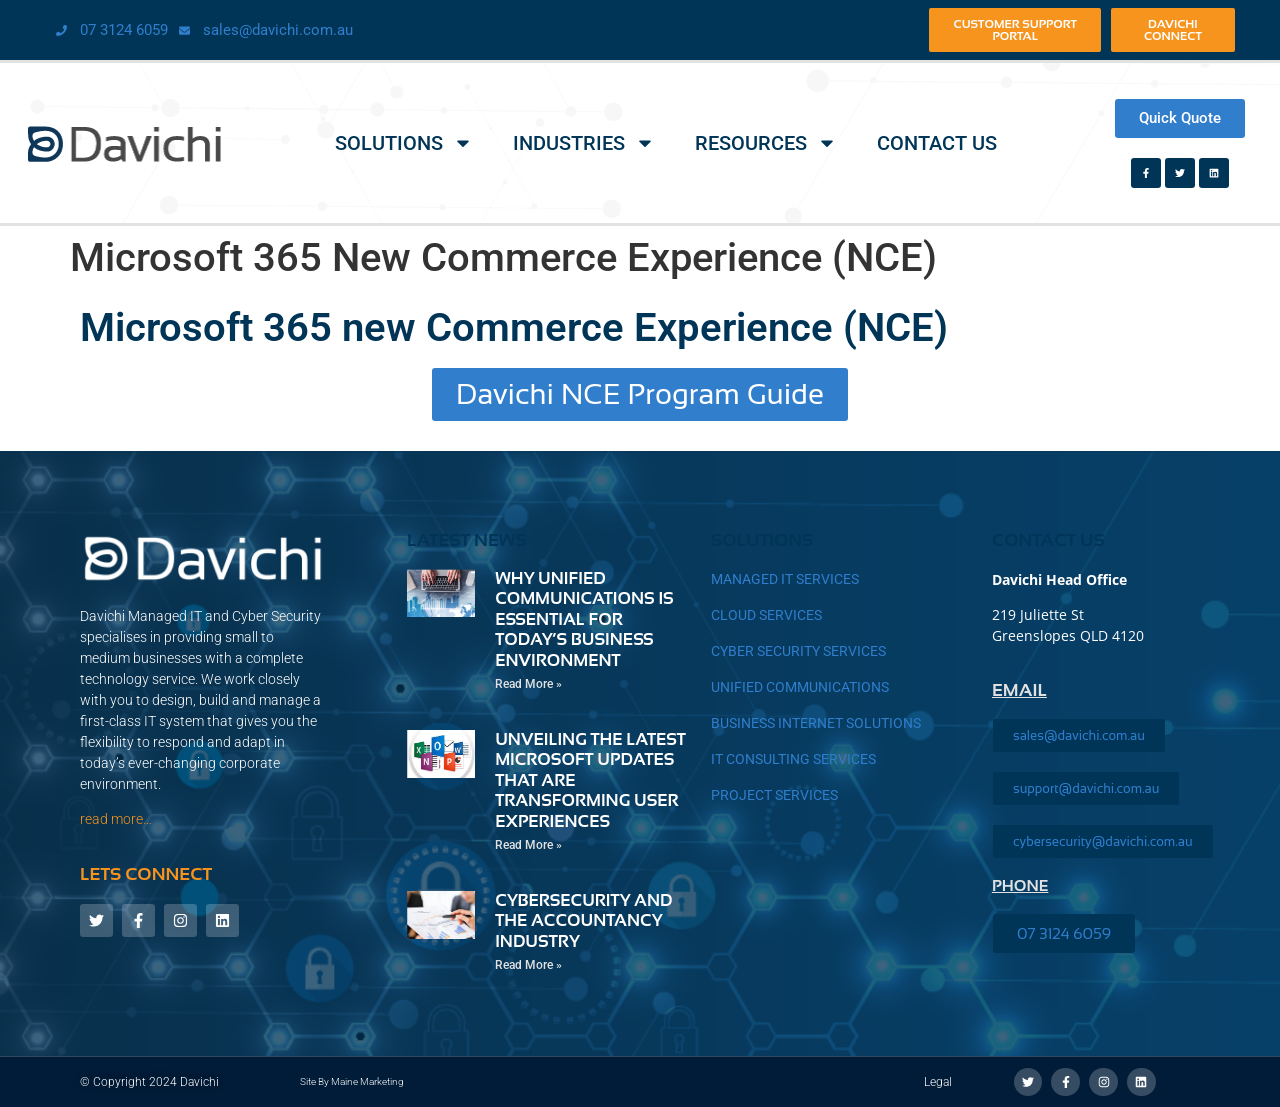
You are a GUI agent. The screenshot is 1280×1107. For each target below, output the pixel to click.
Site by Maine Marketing (352, 1081)
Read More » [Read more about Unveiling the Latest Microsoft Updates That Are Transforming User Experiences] (528, 845)
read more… (116, 819)
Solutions (404, 143)
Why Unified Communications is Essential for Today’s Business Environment (584, 619)
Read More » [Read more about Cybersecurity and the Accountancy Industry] (528, 965)
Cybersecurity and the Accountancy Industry (583, 921)
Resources (766, 143)
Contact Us (937, 143)
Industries (584, 143)
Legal (938, 1082)
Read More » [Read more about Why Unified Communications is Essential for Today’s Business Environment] (528, 684)
